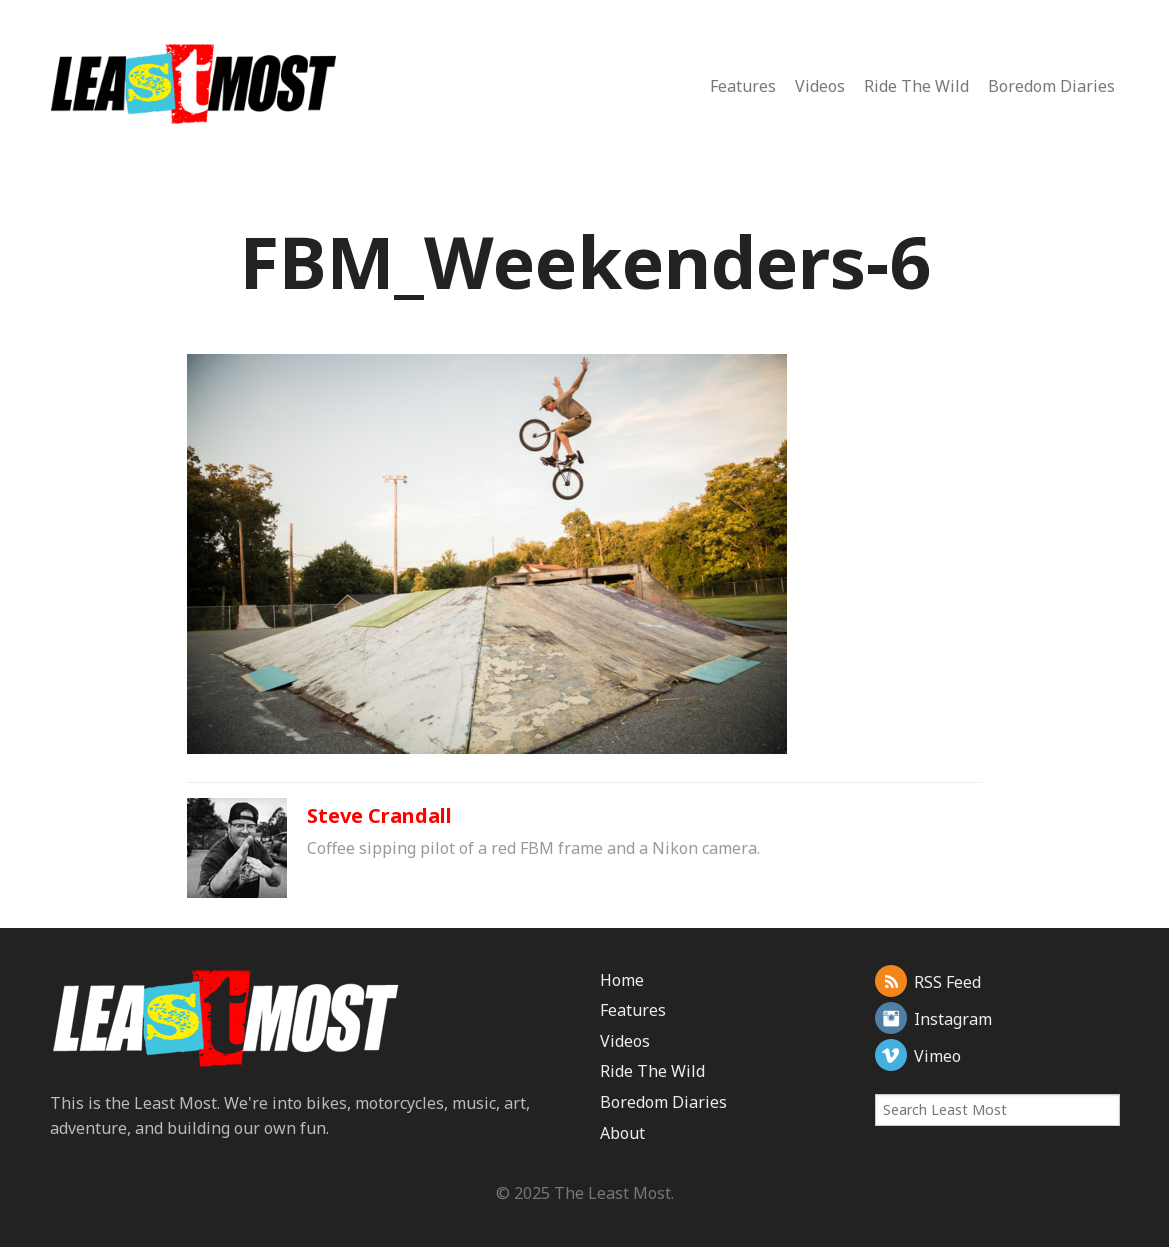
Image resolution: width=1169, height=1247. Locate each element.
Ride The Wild (916, 86)
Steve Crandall (379, 815)
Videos (820, 86)
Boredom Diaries (1051, 86)
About (622, 1133)
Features (743, 86)
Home (622, 980)
